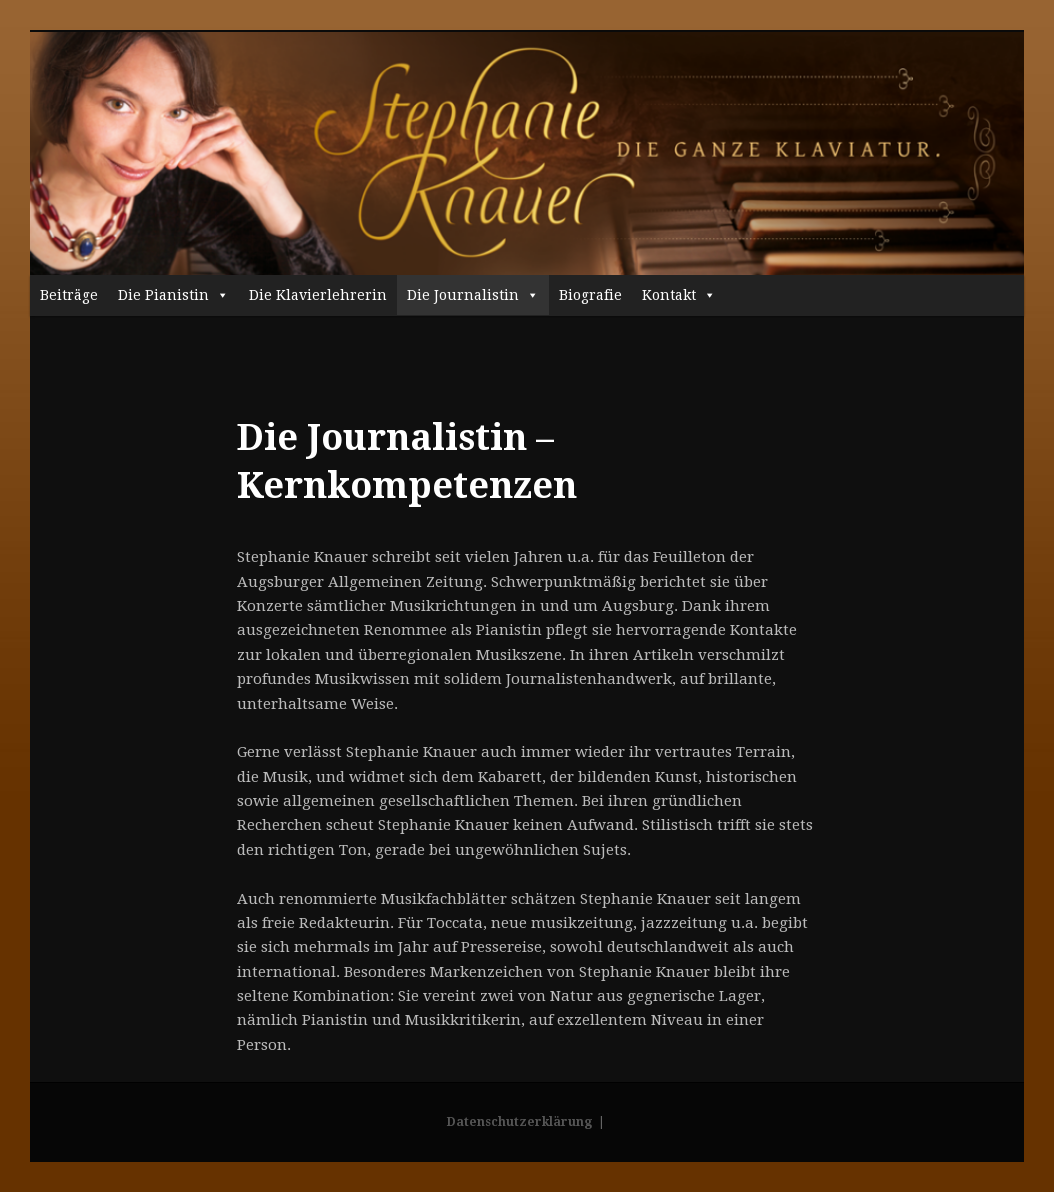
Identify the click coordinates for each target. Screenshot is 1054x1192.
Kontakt (679, 295)
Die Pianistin (173, 295)
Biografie (590, 295)
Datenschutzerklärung (519, 1122)
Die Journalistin (473, 295)
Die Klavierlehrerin (318, 295)
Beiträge (69, 295)
